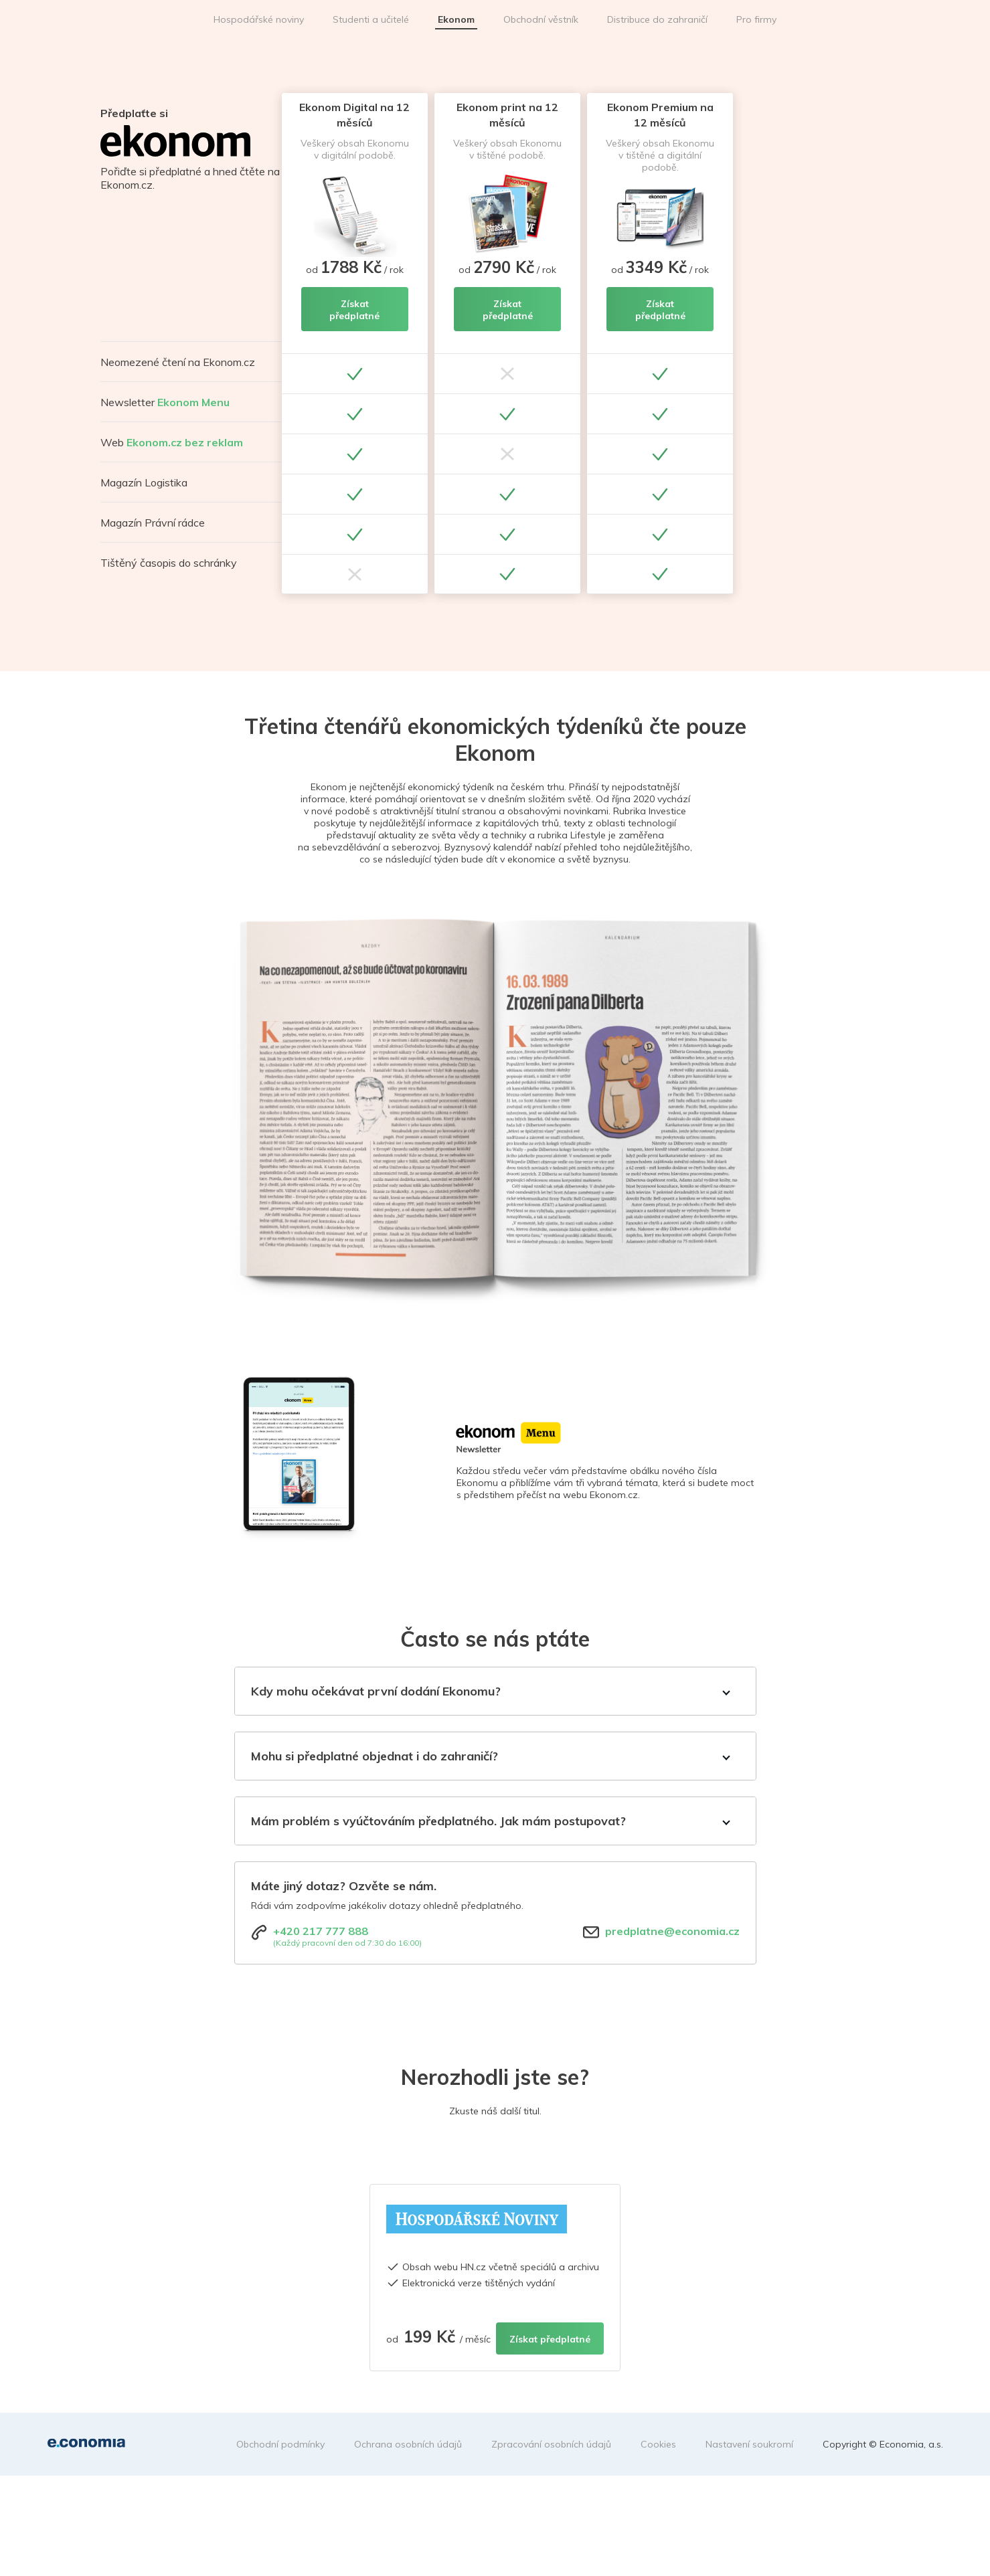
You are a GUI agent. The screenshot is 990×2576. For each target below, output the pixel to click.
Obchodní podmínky (280, 2444)
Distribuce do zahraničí (657, 19)
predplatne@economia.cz (672, 1931)
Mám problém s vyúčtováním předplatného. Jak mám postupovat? (438, 1821)
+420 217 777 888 (320, 1931)
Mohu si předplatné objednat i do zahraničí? (374, 1756)
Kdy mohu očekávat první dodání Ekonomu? (376, 1691)
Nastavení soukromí (749, 2444)
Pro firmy (756, 19)
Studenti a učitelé (371, 19)
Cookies (658, 2444)
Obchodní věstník (540, 19)
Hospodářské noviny (259, 19)
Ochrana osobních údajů (408, 2444)
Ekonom (456, 19)
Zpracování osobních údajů (551, 2444)
